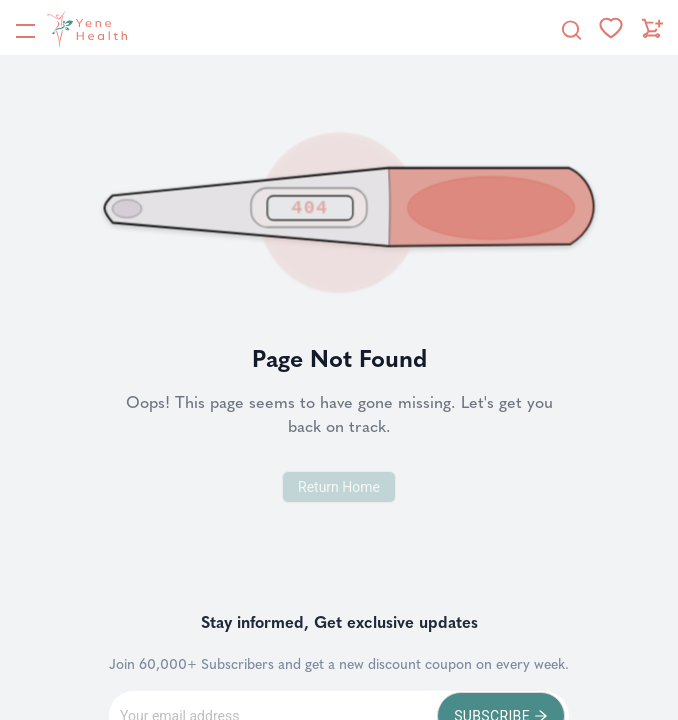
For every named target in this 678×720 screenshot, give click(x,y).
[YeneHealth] (71, 29)
